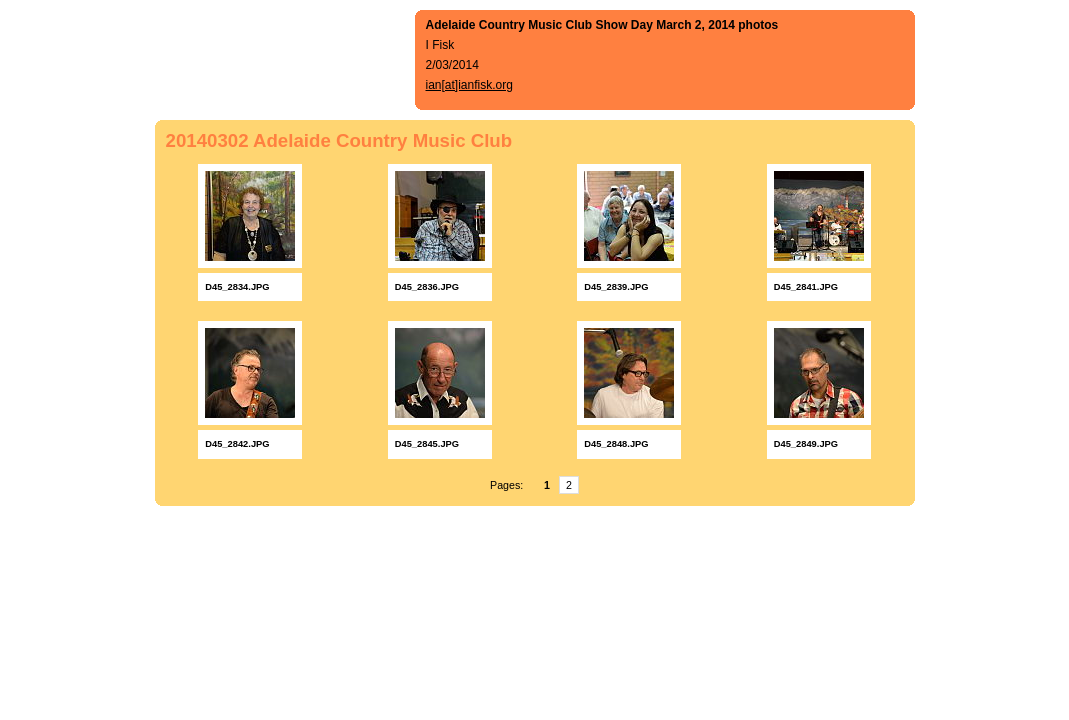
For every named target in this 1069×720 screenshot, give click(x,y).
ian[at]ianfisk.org (469, 85)
